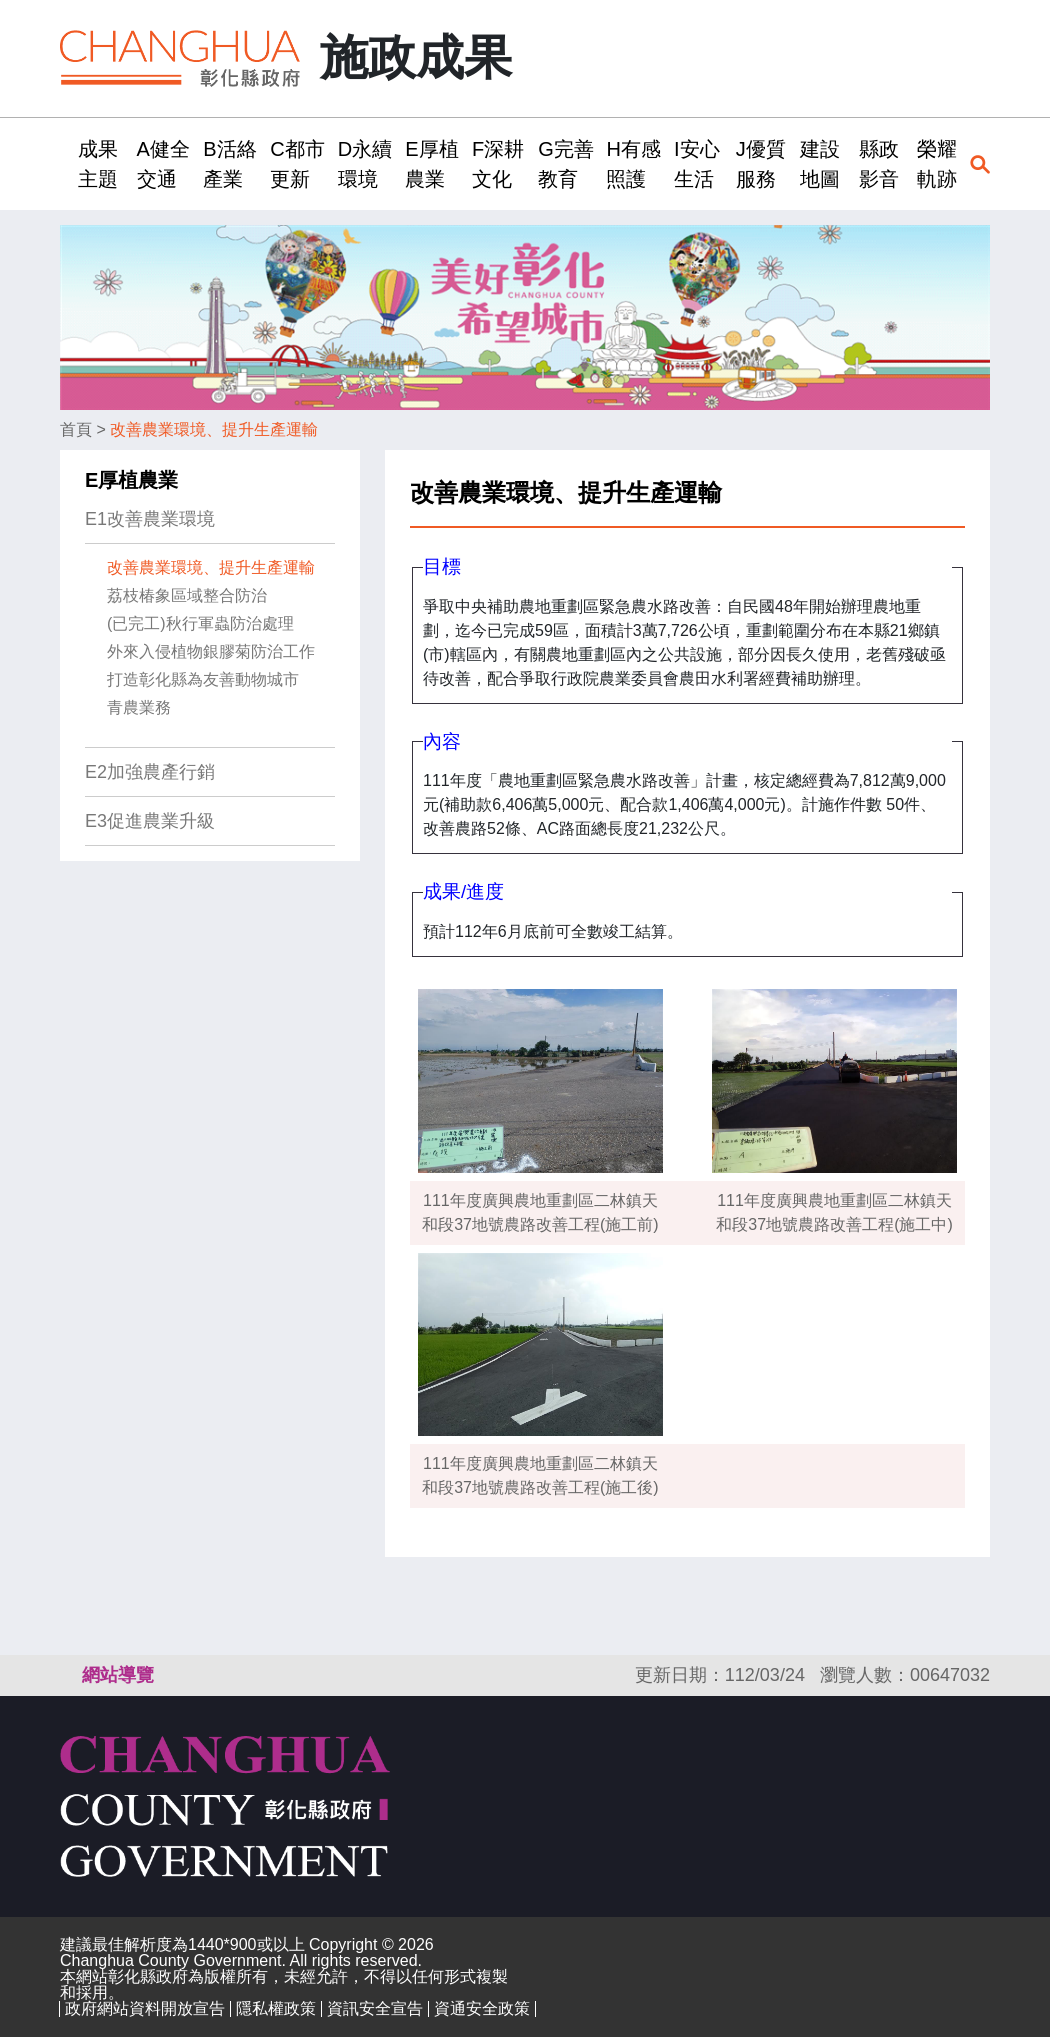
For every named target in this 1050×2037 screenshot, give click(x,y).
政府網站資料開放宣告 (145, 2008)
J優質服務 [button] (761, 164)
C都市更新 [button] (297, 164)
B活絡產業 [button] (229, 164)
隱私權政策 (276, 2008)
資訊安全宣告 (375, 2008)
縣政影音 (879, 164)
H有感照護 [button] (633, 164)
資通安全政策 (482, 2008)
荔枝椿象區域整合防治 (187, 595)
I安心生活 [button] (697, 164)
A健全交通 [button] (163, 164)
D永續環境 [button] (365, 164)
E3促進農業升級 (150, 821)
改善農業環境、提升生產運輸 (214, 429)
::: (66, 163)
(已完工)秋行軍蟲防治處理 (200, 623)
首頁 (76, 429)
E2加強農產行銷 (150, 772)
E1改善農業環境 (150, 519)
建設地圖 (820, 164)
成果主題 (98, 164)
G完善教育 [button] (566, 164)
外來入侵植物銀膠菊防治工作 (211, 651)
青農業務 (139, 707)
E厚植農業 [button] (431, 164)
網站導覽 (118, 1675)
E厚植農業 (131, 480)
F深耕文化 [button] (498, 164)
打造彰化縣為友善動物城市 (203, 679)
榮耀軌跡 (937, 164)
